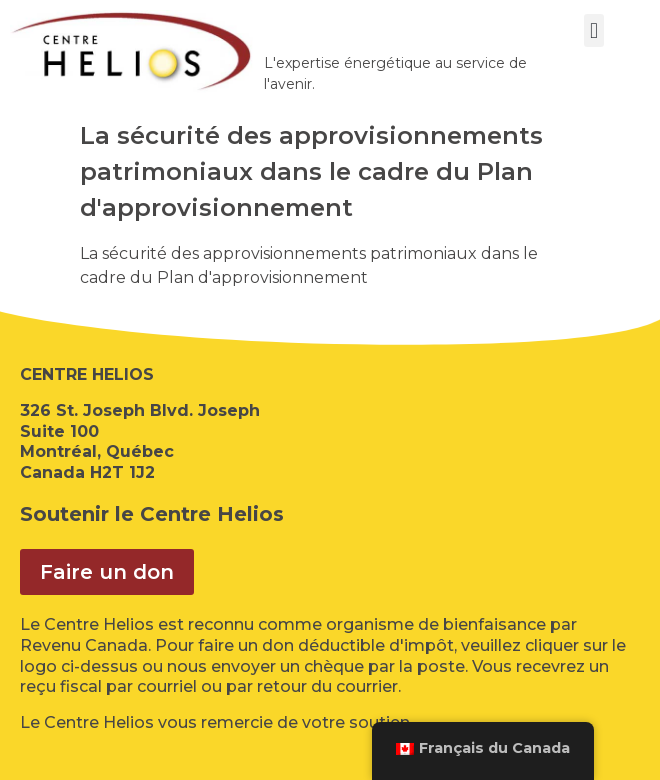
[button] (593, 30)
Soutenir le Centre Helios (152, 514)
